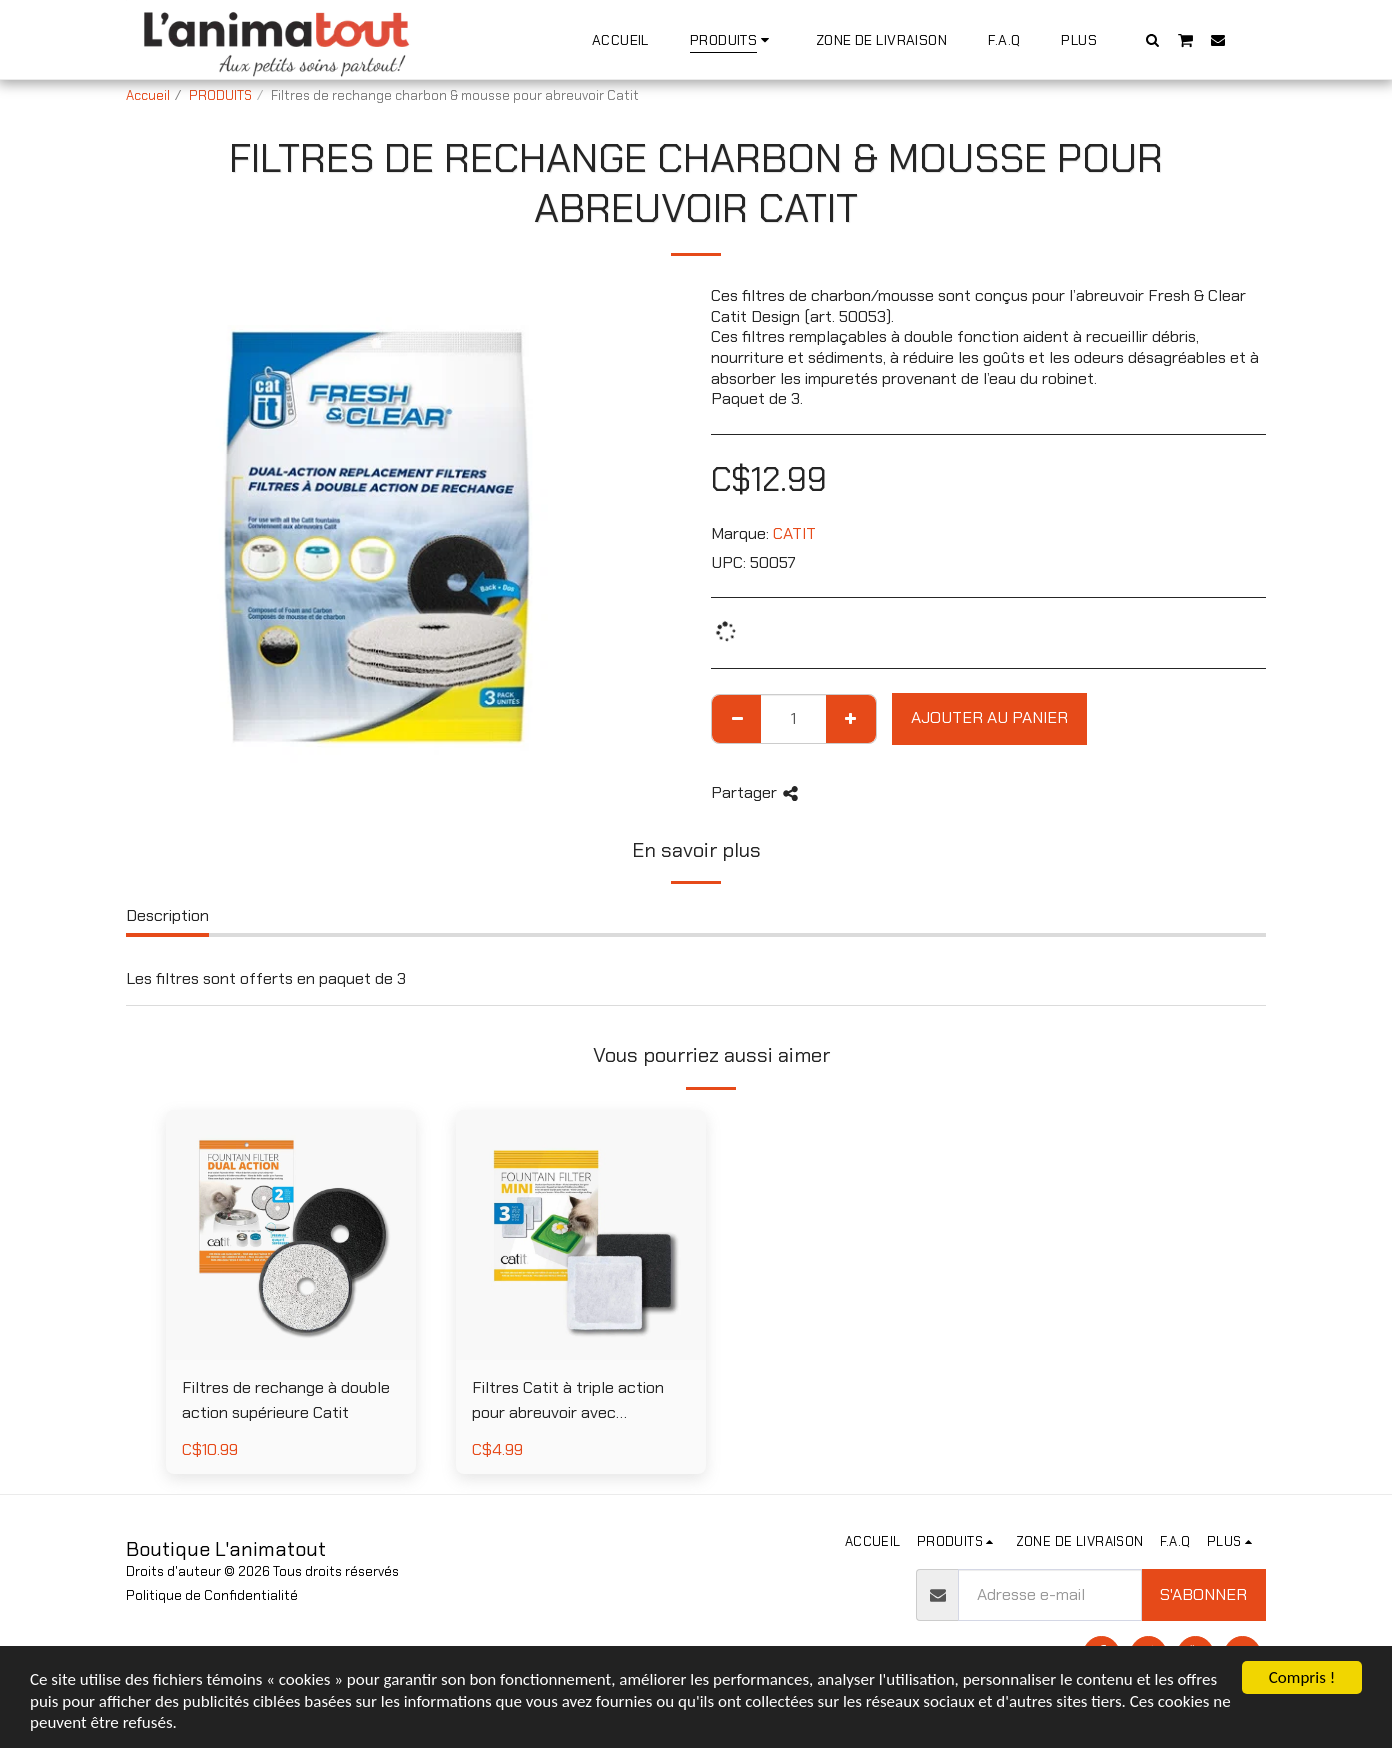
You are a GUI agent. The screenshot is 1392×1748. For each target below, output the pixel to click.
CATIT (794, 533)
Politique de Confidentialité (212, 1595)
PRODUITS (220, 95)
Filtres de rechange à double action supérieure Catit (286, 1400)
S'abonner (1203, 1594)
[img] (581, 1235)
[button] (1153, 39)
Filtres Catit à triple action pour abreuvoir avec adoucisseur (568, 1401)
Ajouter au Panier (989, 717)
